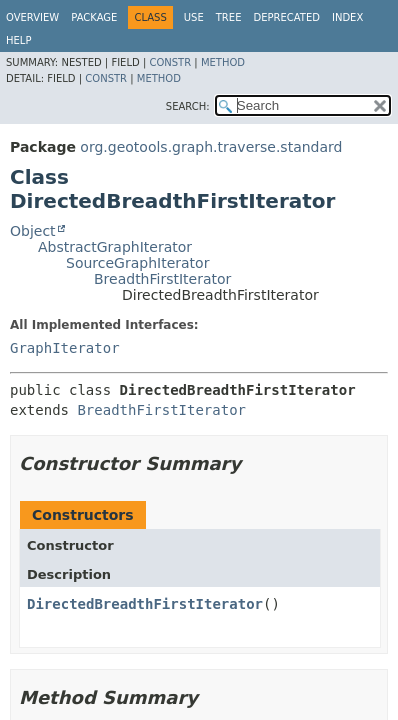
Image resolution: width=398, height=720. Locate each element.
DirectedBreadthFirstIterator (145, 604)
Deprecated (286, 17)
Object (33, 231)
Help (18, 40)
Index (347, 17)
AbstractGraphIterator (115, 247)
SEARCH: (188, 106)
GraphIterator (65, 348)
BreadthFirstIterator (162, 279)
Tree (229, 17)
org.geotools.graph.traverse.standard (211, 147)
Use (194, 17)
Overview (32, 17)
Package (94, 17)
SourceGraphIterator (137, 263)
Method (223, 62)
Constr (170, 62)
